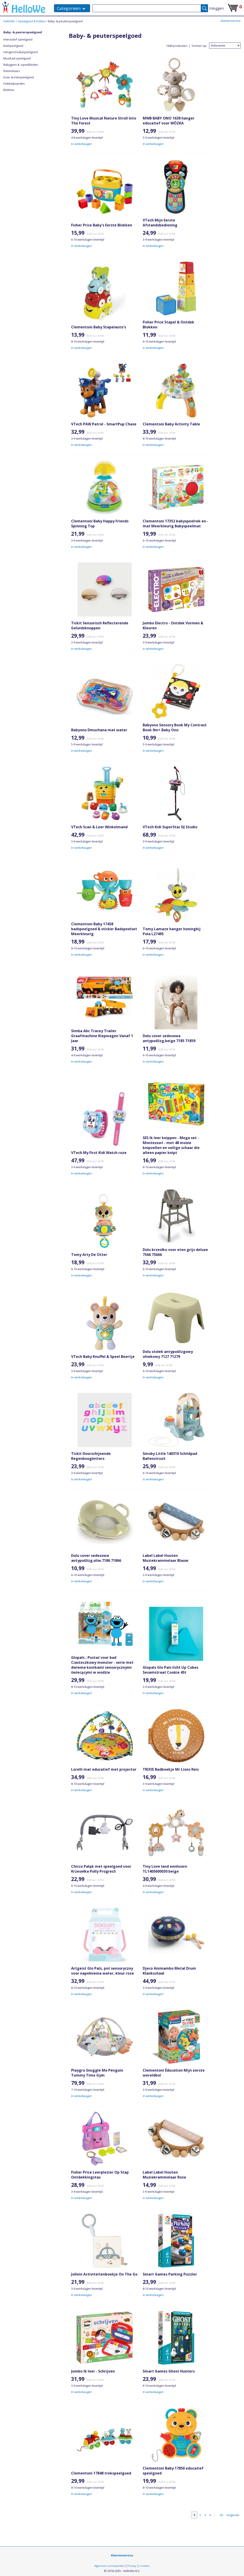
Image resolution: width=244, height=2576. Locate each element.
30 (221, 2515)
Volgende (232, 2515)
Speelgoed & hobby (31, 21)
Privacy (131, 2565)
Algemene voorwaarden (109, 2565)
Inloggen (216, 8)
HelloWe (9, 21)
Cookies (144, 2565)
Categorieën (71, 8)
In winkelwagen (81, 144)
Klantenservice (231, 21)
